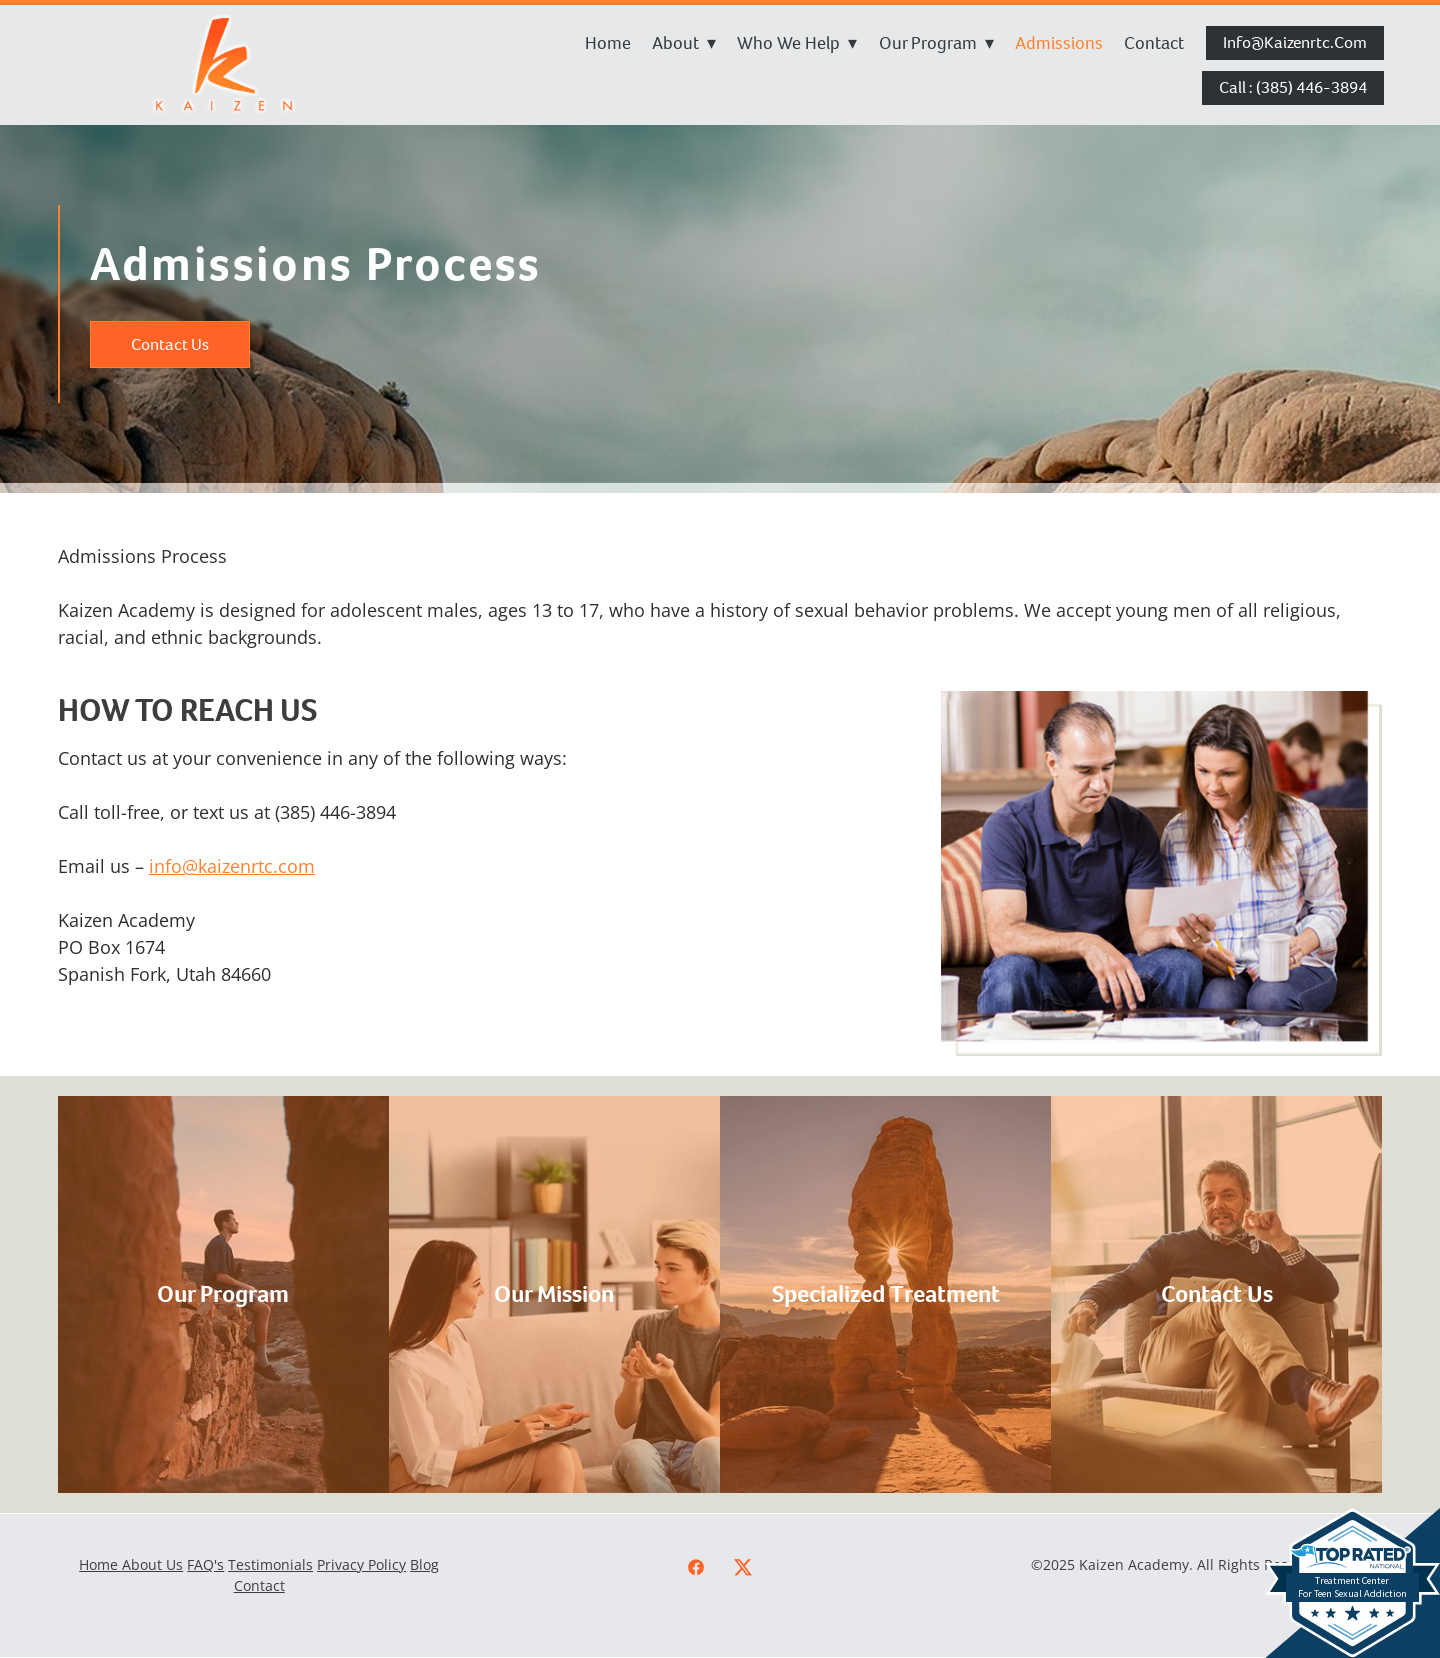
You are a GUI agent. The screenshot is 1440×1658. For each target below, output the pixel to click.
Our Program (936, 43)
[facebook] (696, 1567)
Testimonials (270, 1564)
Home (608, 43)
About (684, 43)
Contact (1154, 43)
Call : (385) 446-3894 (1293, 87)
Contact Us (170, 344)
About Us (152, 1564)
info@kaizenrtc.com (1295, 42)
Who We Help (797, 43)
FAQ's (205, 1564)
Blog (424, 1564)
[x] (743, 1567)
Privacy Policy (361, 1564)
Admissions (1059, 43)
